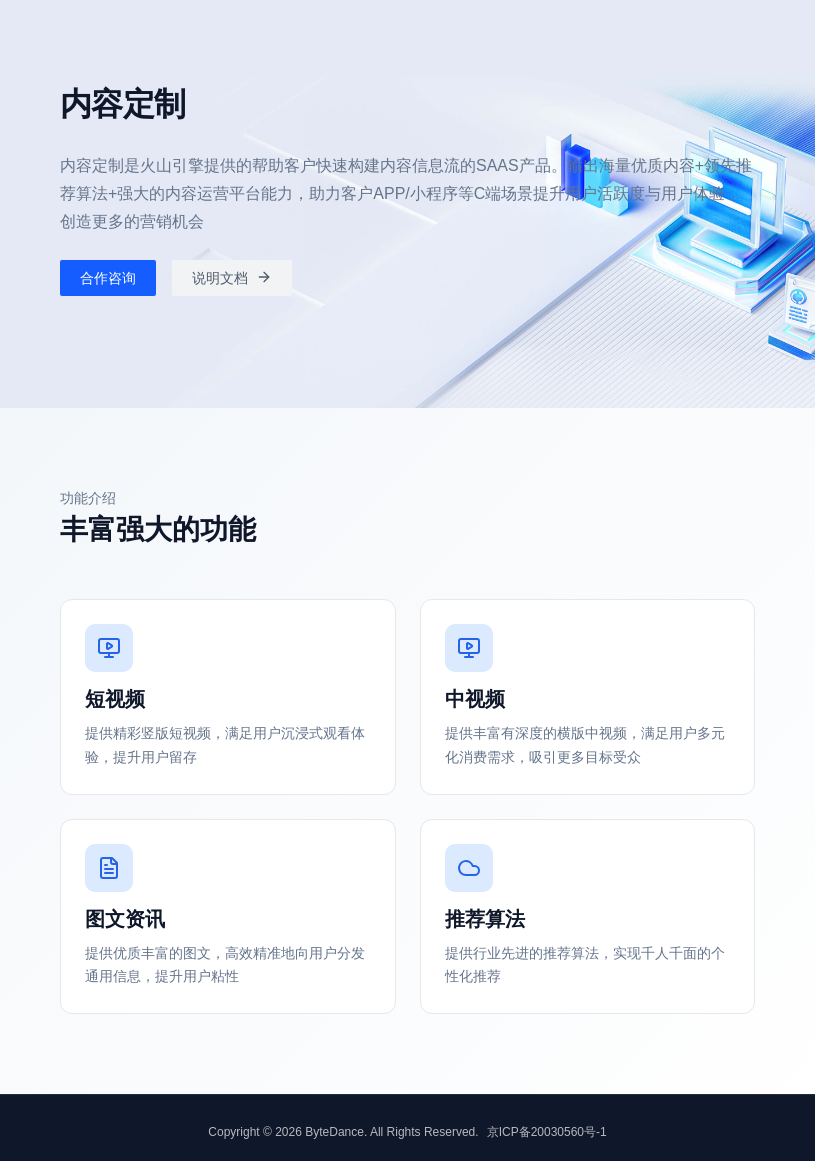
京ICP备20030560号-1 (547, 1132)
